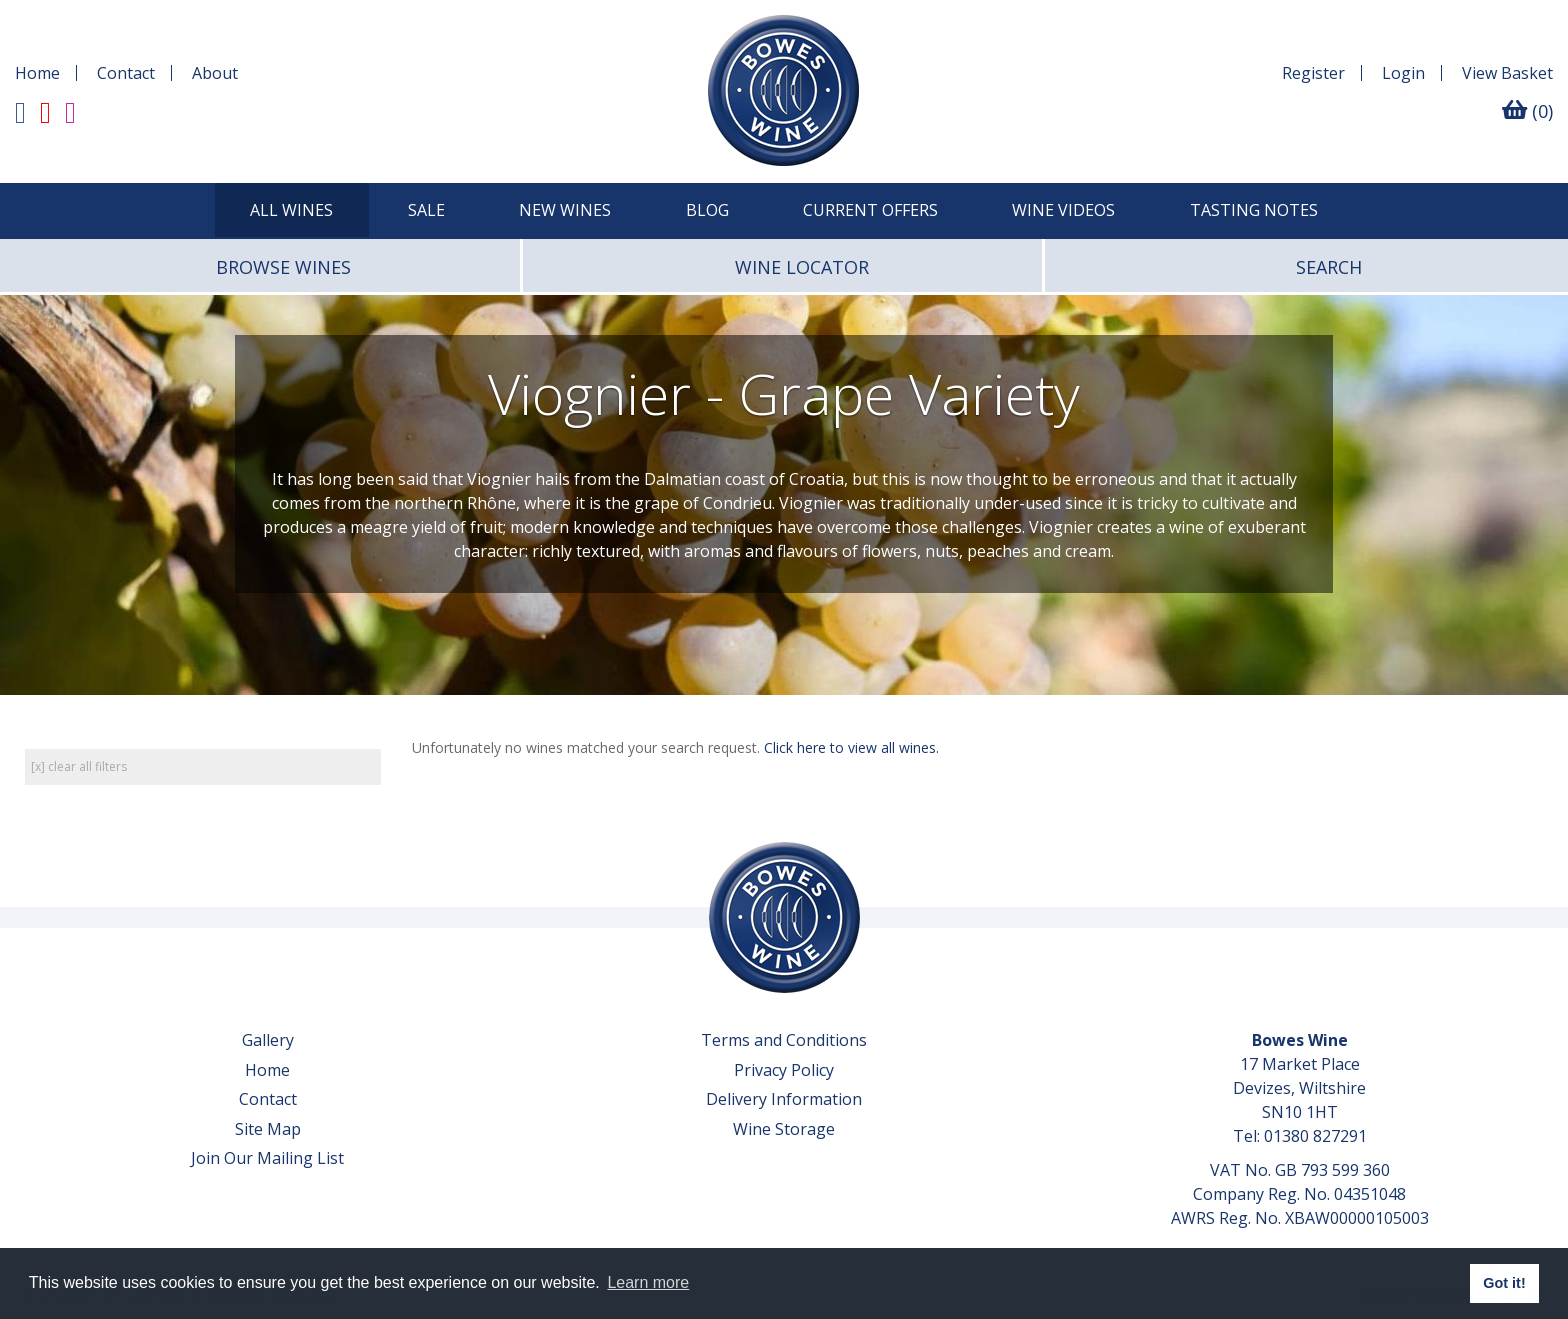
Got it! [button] (1504, 1283)
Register (1313, 73)
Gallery (268, 1040)
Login (1403, 73)
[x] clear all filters (79, 766)
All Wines (291, 210)
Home (37, 73)
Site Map (268, 1129)
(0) (1527, 111)
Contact (126, 73)
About (215, 73)
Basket (1507, 73)
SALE (426, 210)
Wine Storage (784, 1129)
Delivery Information (784, 1099)
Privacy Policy (784, 1070)
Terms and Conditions (784, 1040)
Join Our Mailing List (267, 1158)
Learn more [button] (648, 1282)
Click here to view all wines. (851, 747)
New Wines (565, 210)
